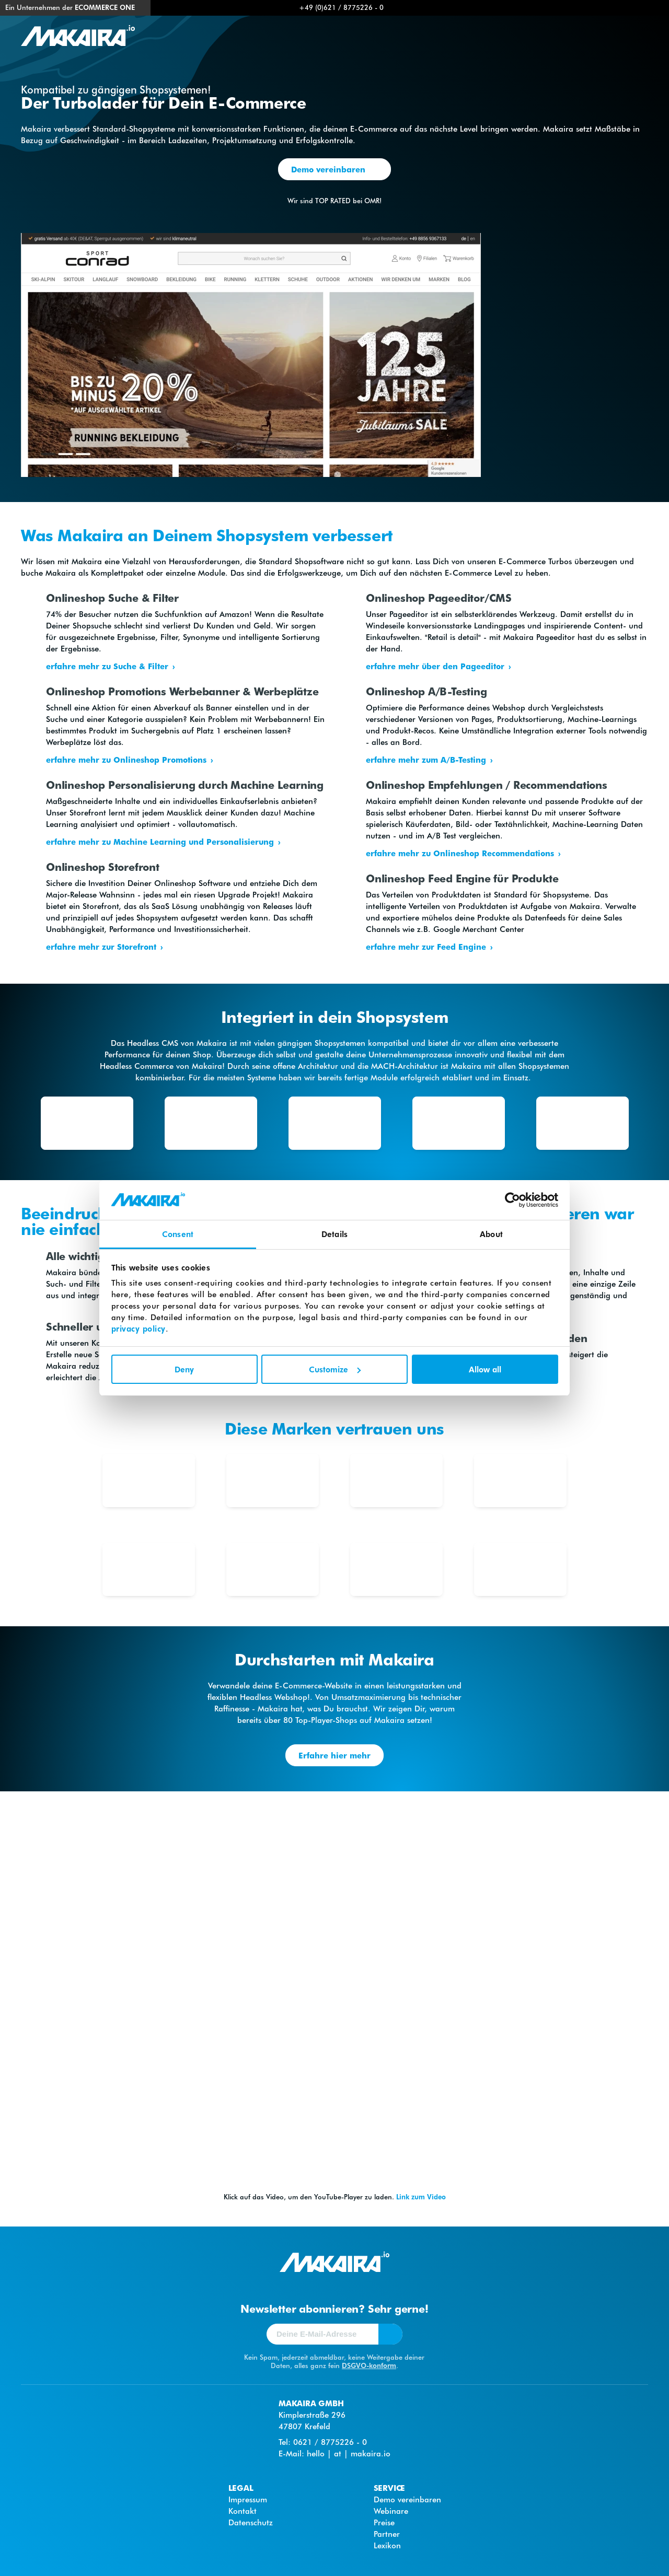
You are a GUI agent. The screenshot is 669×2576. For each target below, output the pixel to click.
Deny (184, 1369)
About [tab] (491, 1234)
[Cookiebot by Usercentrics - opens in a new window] (512, 1200)
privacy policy (138, 1328)
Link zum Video (421, 2196)
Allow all (485, 1369)
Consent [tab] (177, 1234)
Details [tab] (334, 1234)
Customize (335, 1369)
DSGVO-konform (369, 2365)
